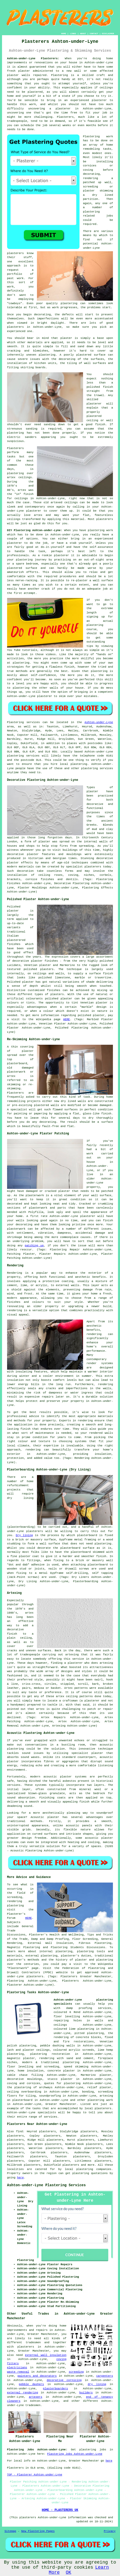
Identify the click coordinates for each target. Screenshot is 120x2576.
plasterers (104, 519)
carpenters (104, 2375)
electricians (17, 2367)
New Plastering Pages (38, 2531)
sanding (31, 428)
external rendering (22, 2392)
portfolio (14, 274)
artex (11, 477)
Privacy (109, 2531)
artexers (35, 2396)
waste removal (18, 2371)
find (19, 2131)
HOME (63, 33)
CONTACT (94, 33)
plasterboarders (55, 2388)
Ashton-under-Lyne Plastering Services (46, 2185)
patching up (34, 1245)
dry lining (97, 2384)
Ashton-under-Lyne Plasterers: (33, 58)
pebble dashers (31, 2384)
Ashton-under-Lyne (99, 722)
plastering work (100, 2100)
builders (86, 2392)
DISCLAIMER (108, 33)
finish (29, 494)
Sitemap (10, 2531)
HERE (66, 1019)
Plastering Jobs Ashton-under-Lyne (74, 2453)
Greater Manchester (60, 2104)
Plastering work (98, 136)
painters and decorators (37, 2375)
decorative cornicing (64, 2380)
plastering (69, 303)
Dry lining (24, 1535)
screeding (76, 2371)
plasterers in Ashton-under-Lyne (34, 326)
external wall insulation (45, 2355)
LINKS (73, 33)
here (20, 2177)
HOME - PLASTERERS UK (60, 2510)
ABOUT (83, 33)
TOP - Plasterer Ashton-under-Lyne (34, 2474)
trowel (99, 395)
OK (68, 2572)
